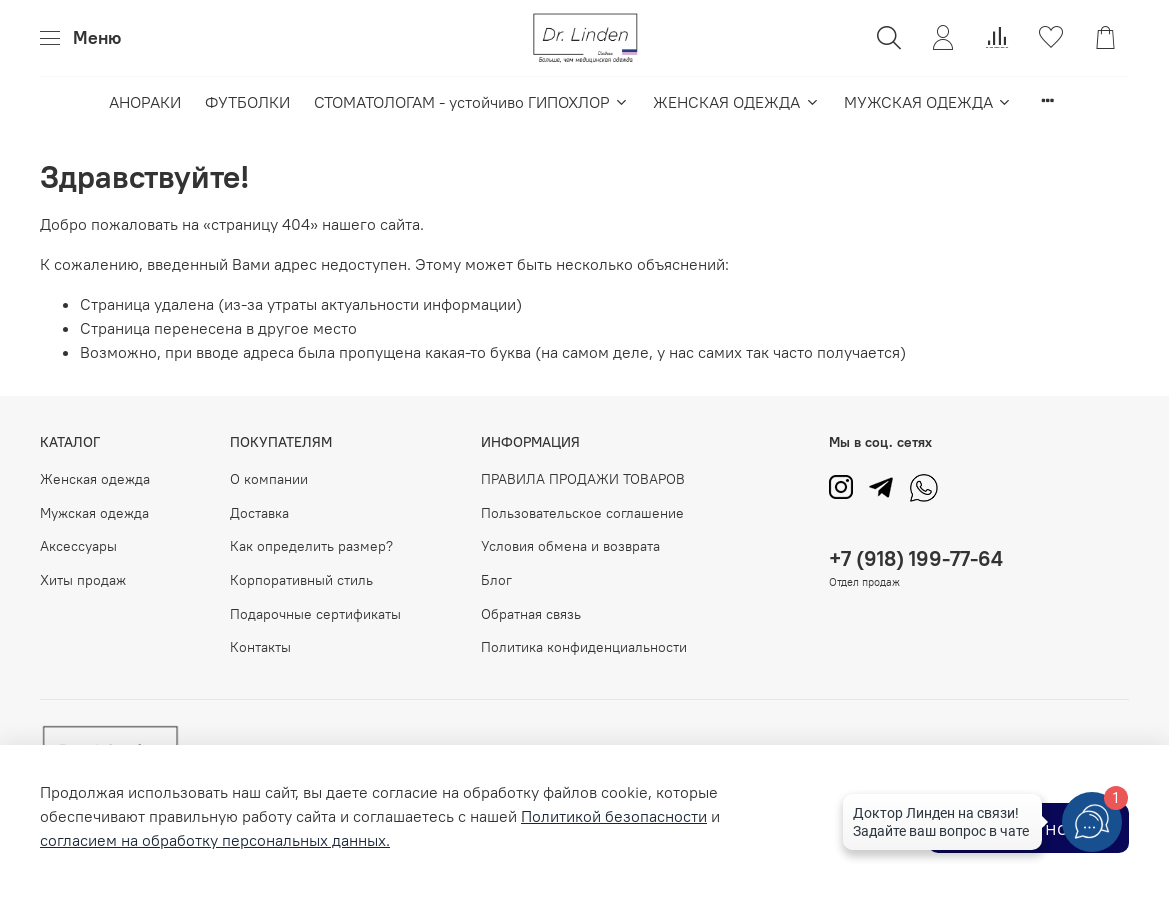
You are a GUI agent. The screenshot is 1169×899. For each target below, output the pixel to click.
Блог (496, 580)
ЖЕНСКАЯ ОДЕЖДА (736, 102)
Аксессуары (78, 546)
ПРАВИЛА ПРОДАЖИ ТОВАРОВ (583, 479)
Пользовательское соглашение (582, 513)
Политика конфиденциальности (584, 647)
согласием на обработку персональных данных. (215, 840)
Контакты (260, 647)
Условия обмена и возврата (570, 546)
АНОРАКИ (145, 102)
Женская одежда (95, 479)
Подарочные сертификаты (315, 614)
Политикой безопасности (614, 816)
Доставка (259, 513)
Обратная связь (531, 614)
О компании (269, 479)
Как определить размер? (311, 546)
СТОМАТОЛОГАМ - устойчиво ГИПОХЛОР (471, 102)
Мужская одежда (94, 513)
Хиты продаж (83, 580)
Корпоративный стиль (301, 580)
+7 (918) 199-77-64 (916, 558)
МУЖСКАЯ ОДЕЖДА (928, 102)
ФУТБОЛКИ (247, 102)
